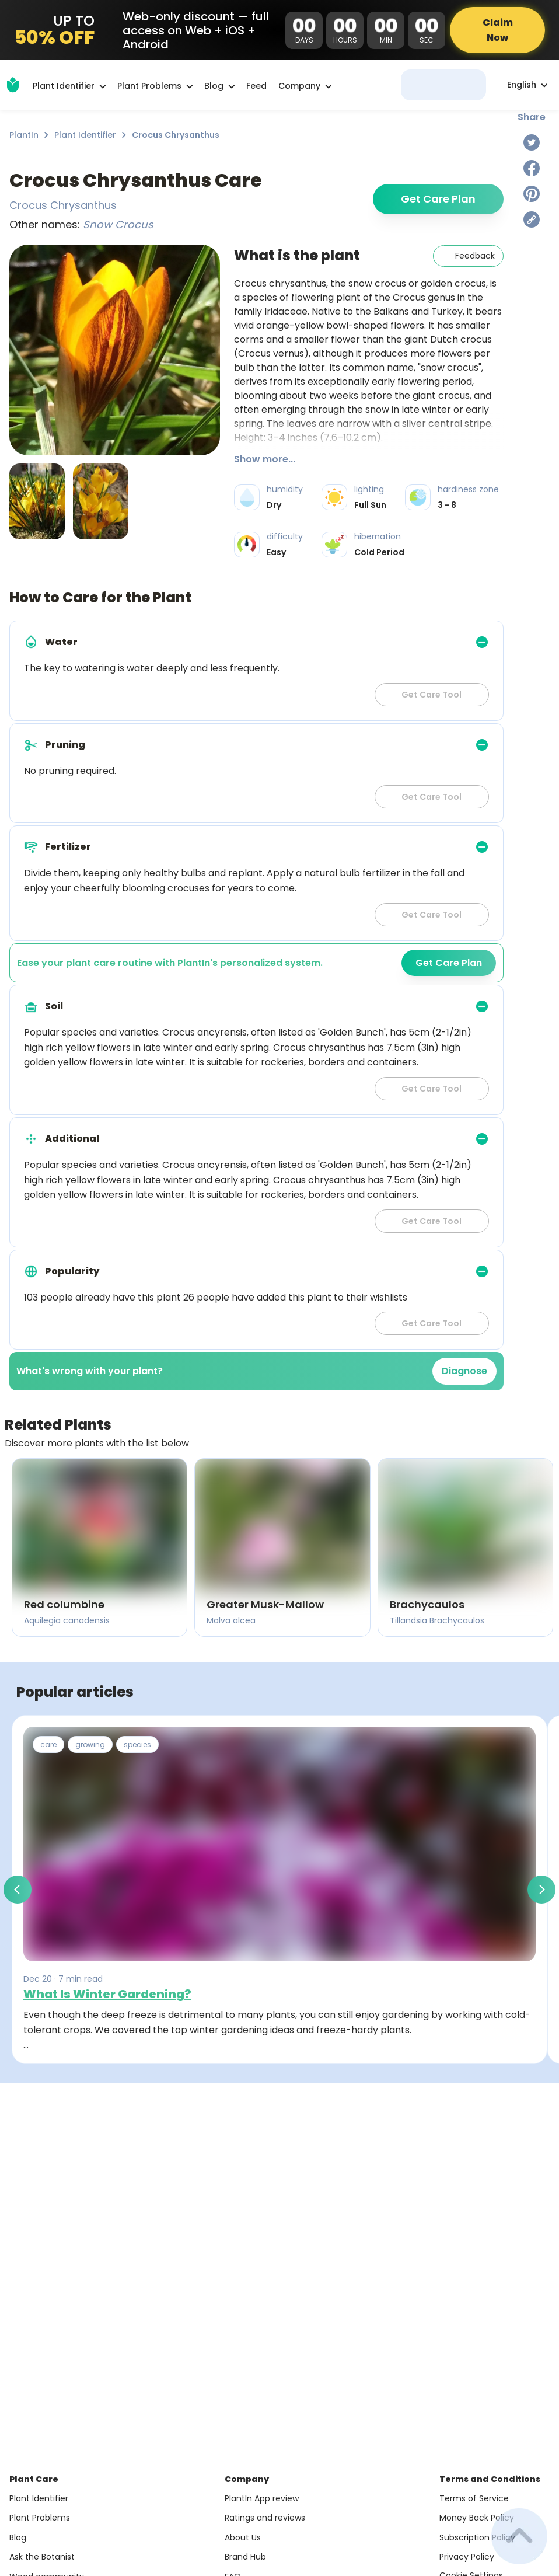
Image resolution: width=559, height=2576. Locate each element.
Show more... (264, 459)
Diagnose (464, 1371)
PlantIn (24, 135)
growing (90, 1744)
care (48, 1744)
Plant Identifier (85, 135)
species (137, 1744)
